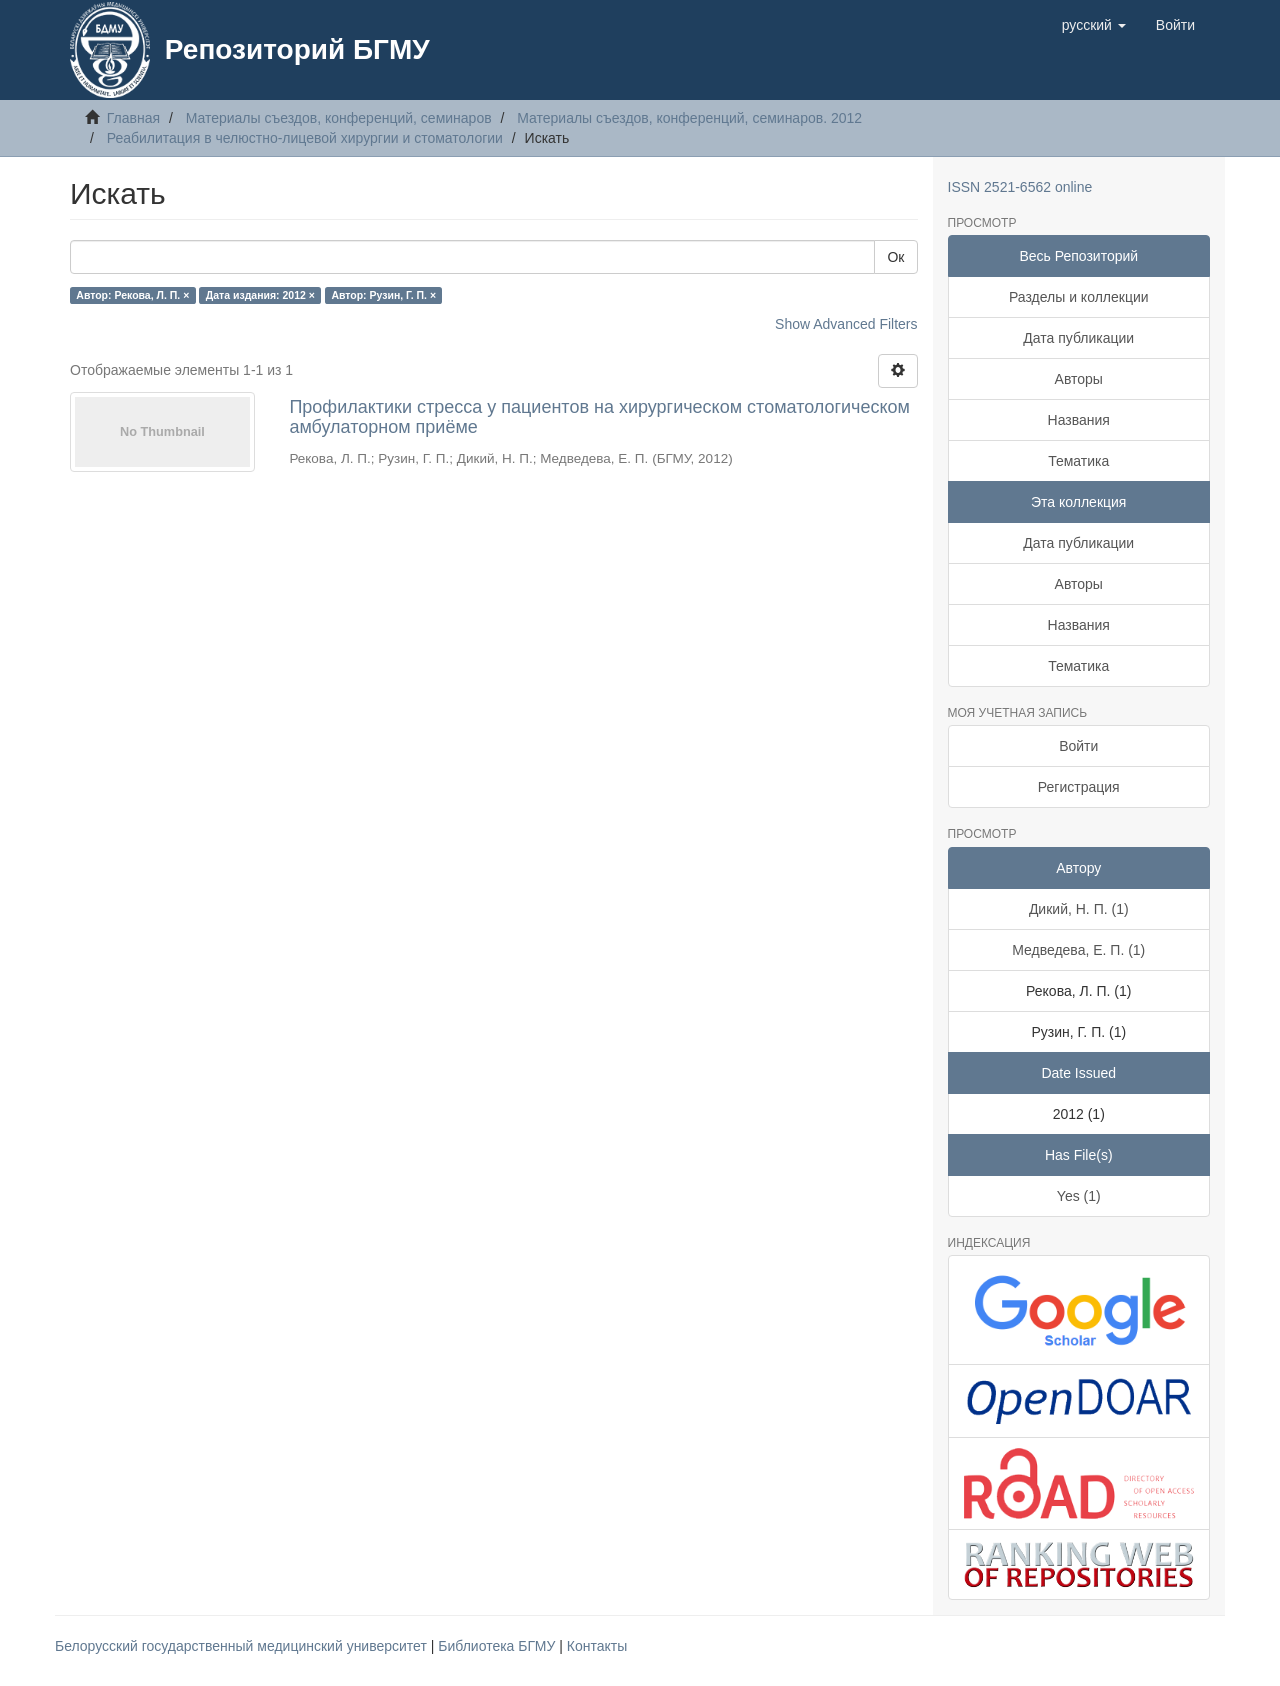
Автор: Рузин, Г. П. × (383, 295)
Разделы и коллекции (1079, 297)
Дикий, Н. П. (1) (1079, 909)
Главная (133, 118)
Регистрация (1079, 787)
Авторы (1079, 379)
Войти (1078, 746)
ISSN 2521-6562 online (1020, 187)
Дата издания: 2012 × (260, 295)
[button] (1094, 25)
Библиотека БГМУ (498, 1646)
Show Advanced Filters (846, 324)
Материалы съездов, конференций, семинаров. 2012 (689, 118)
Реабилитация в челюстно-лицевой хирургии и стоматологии (305, 138)
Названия (1079, 420)
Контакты (597, 1646)
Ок (895, 257)
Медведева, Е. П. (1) (1078, 950)
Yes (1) (1079, 1196)
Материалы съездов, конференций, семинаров (339, 118)
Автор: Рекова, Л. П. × (132, 295)
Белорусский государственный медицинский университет (243, 1646)
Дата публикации (1078, 338)
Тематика (1078, 461)
